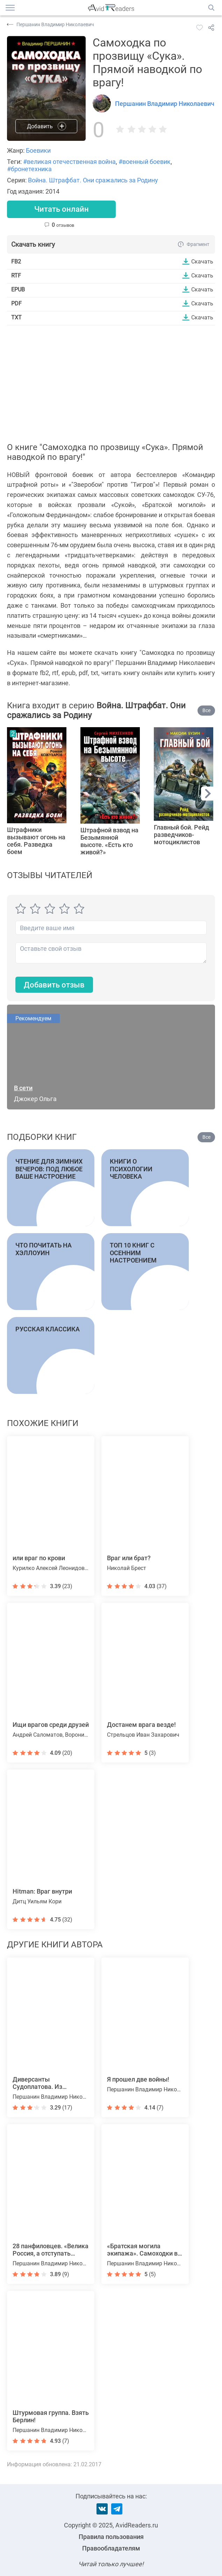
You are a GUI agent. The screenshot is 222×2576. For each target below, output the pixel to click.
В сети (23, 1088)
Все (206, 710)
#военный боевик (145, 161)
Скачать (202, 261)
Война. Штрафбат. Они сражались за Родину (93, 180)
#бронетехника (29, 169)
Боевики (38, 150)
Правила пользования (111, 2536)
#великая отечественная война (69, 161)
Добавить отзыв (54, 985)
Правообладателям (111, 2548)
